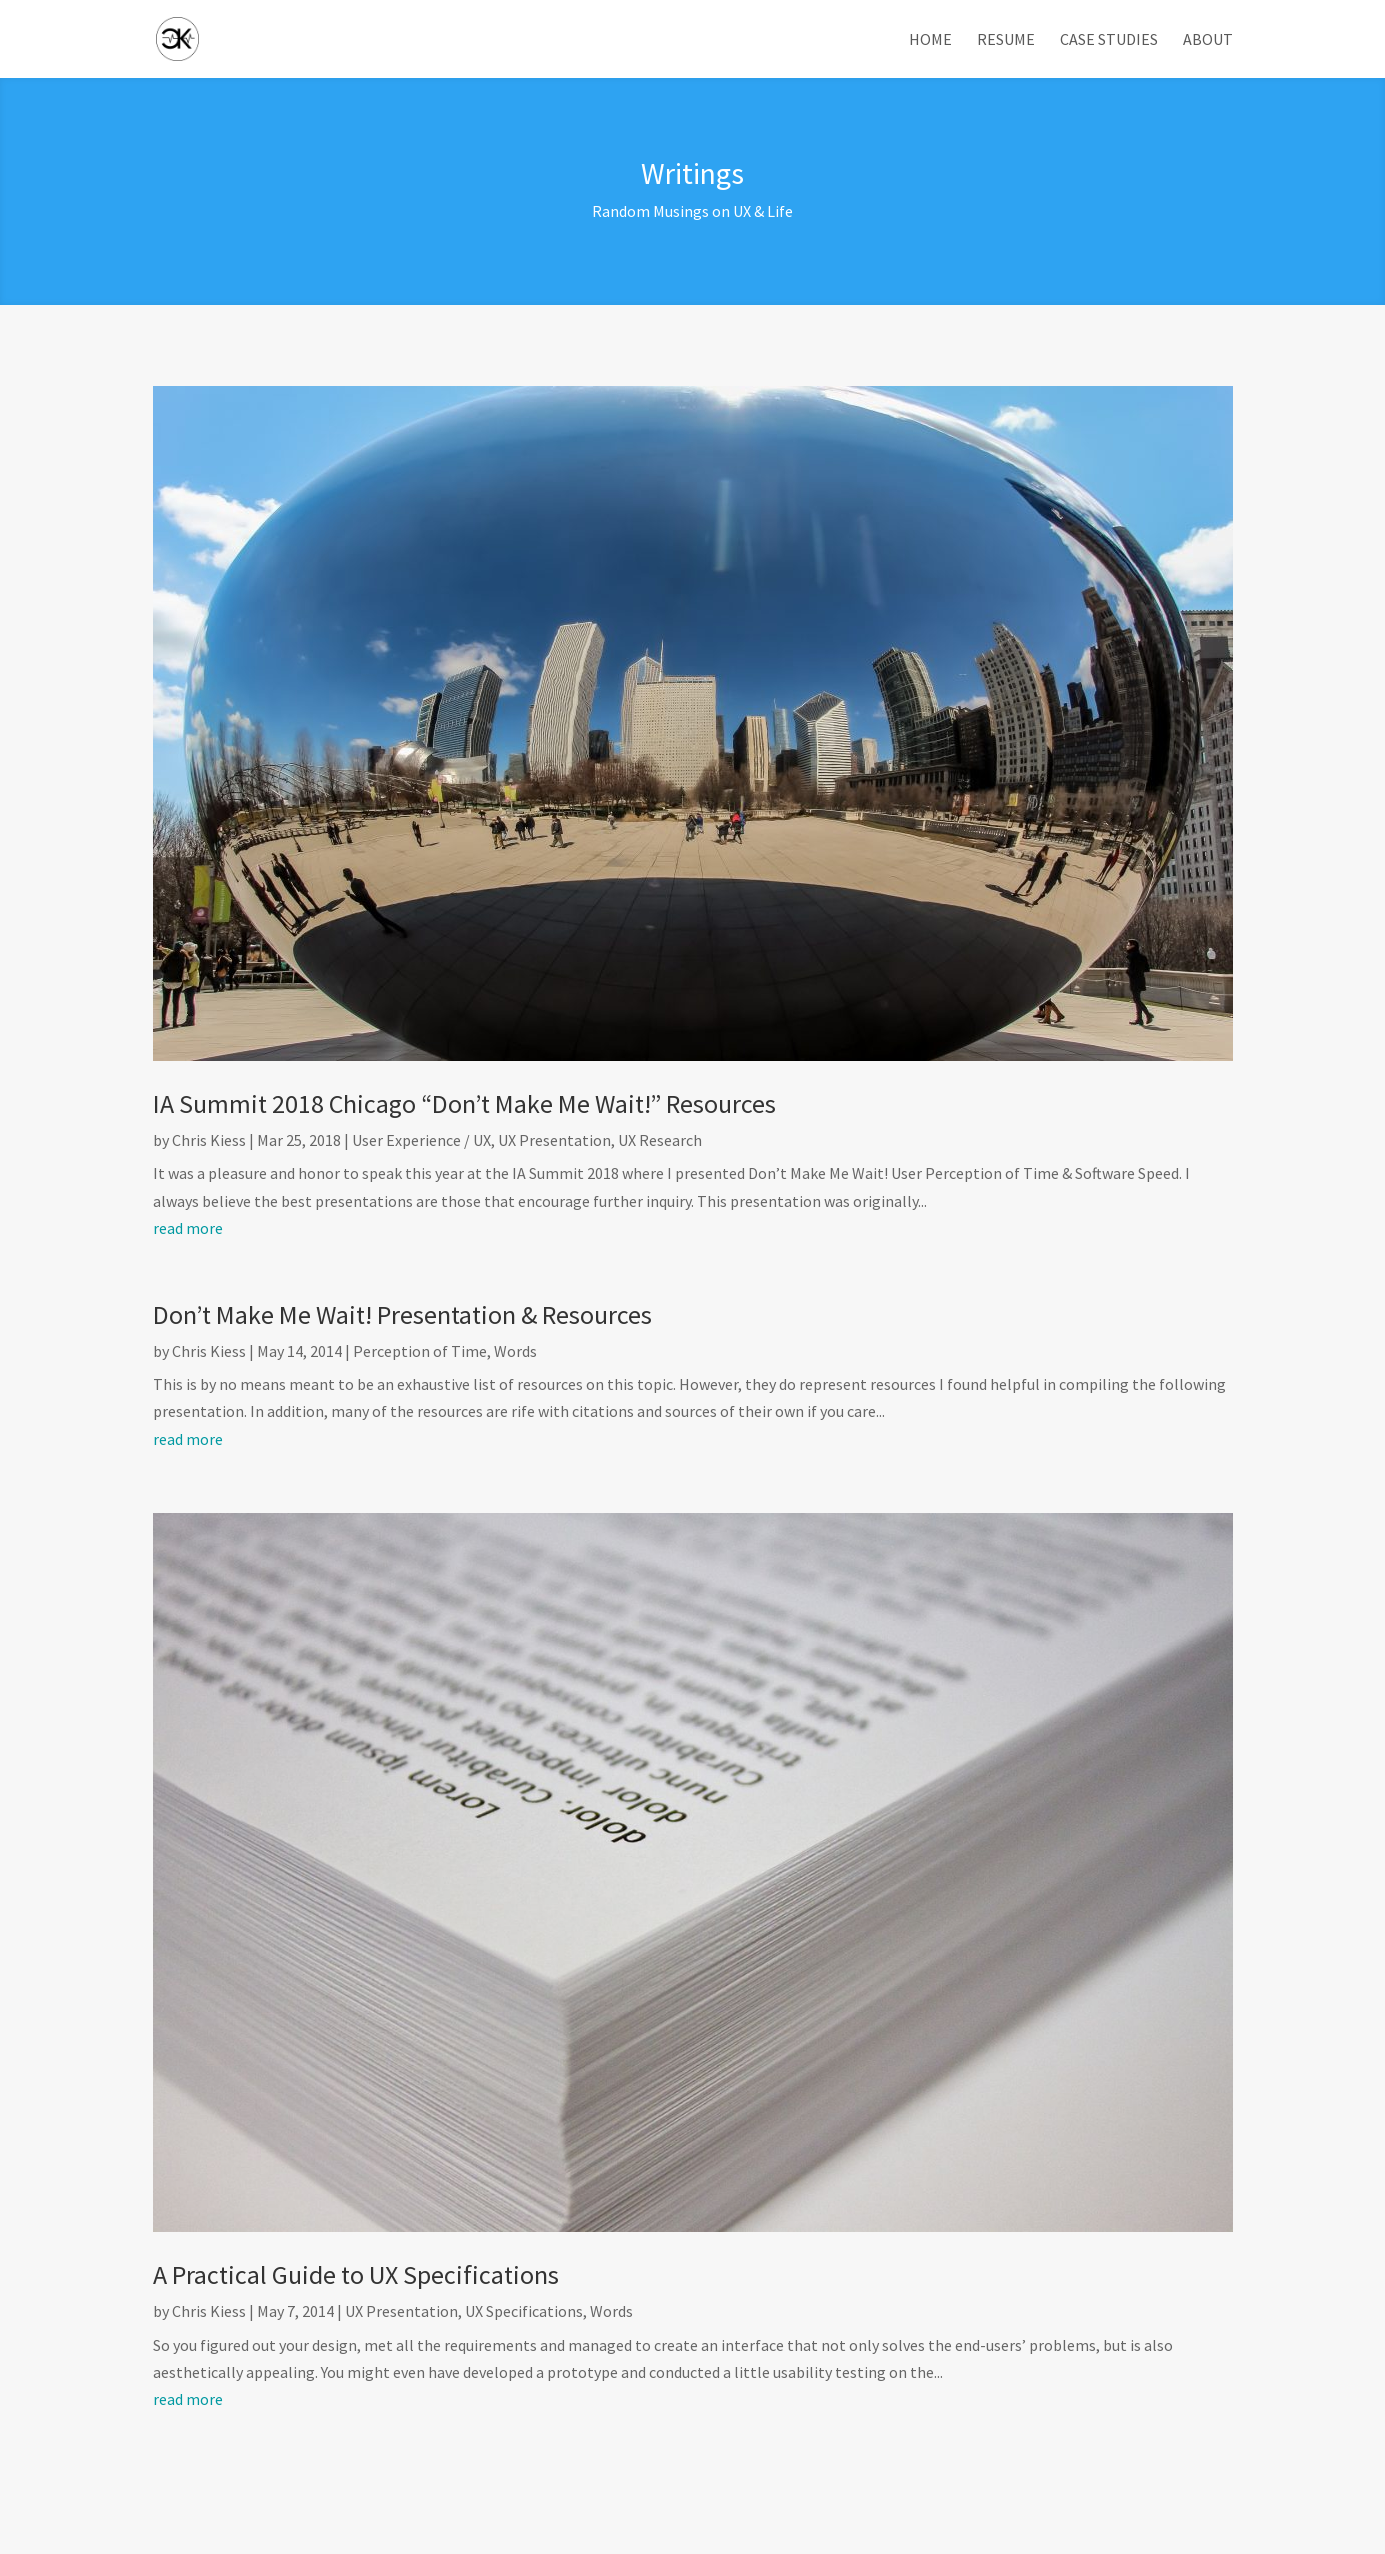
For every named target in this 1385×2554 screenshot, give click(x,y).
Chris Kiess (209, 1140)
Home (930, 40)
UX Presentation (554, 1140)
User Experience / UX (421, 1140)
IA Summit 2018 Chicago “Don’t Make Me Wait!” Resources (464, 1103)
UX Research (660, 1140)
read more (188, 1228)
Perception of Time (420, 1351)
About (1208, 40)
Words (515, 1351)
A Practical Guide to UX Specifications (356, 2274)
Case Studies (1109, 40)
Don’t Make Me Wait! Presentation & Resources (402, 1314)
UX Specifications (524, 2311)
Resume (1006, 40)
